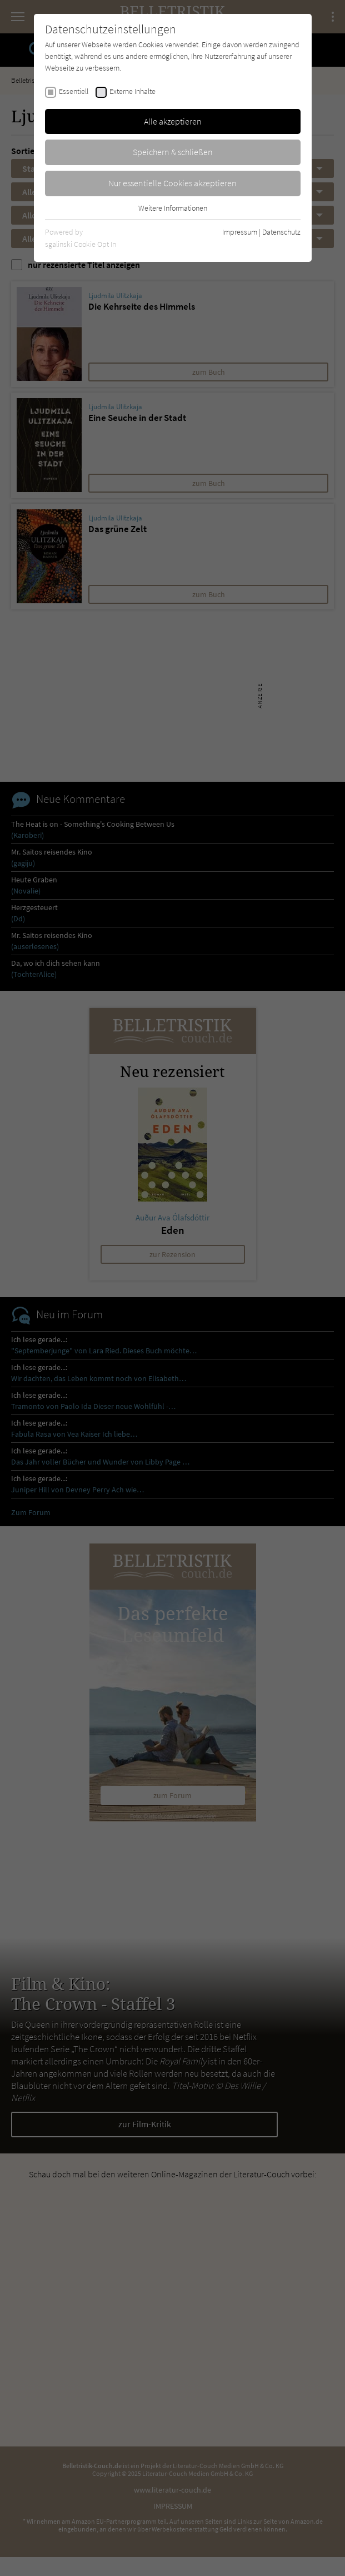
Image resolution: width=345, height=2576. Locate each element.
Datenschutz (281, 232)
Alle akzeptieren (173, 121)
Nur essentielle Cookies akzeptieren (172, 182)
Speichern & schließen (173, 151)
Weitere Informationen (172, 208)
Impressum (239, 232)
